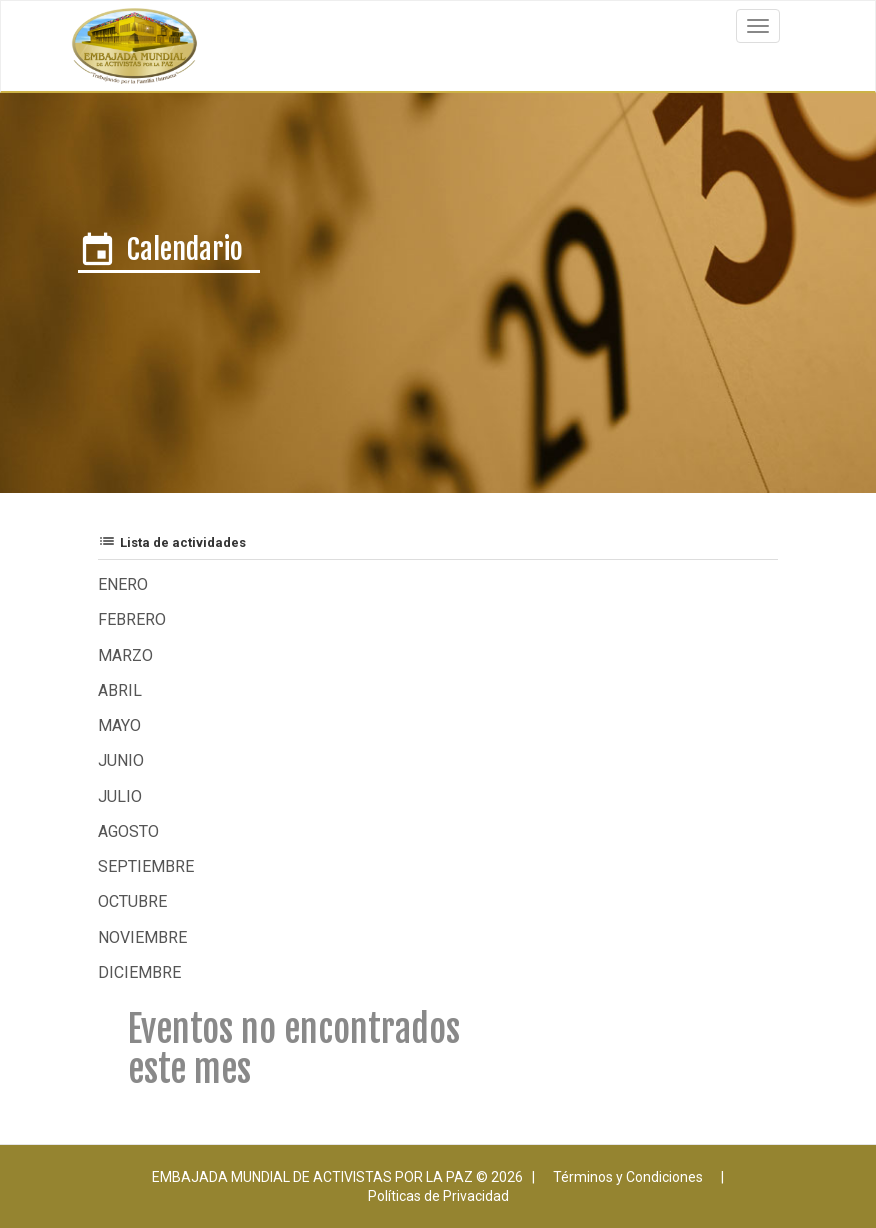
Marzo (125, 655)
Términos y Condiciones (628, 1177)
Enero (123, 584)
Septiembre (146, 866)
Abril (120, 690)
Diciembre (139, 972)
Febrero (132, 619)
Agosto (128, 831)
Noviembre (142, 937)
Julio (120, 796)
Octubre (132, 901)
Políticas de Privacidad (438, 1196)
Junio (121, 760)
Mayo (119, 725)
